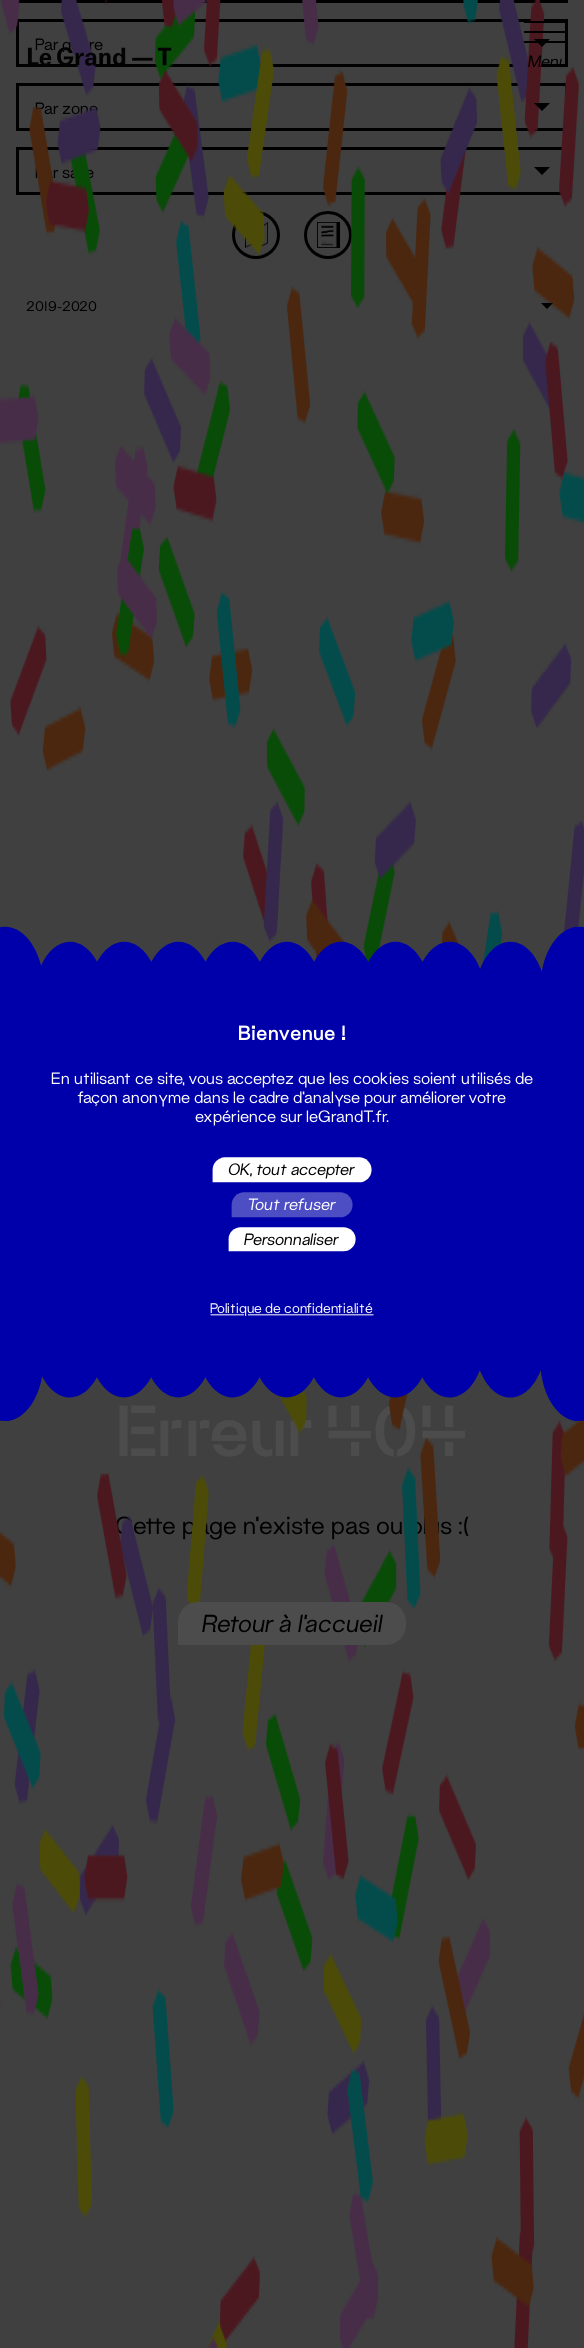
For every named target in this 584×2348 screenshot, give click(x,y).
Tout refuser (291, 1204)
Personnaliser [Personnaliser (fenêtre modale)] (291, 1238)
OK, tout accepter (291, 1169)
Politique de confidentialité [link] (291, 1309)
